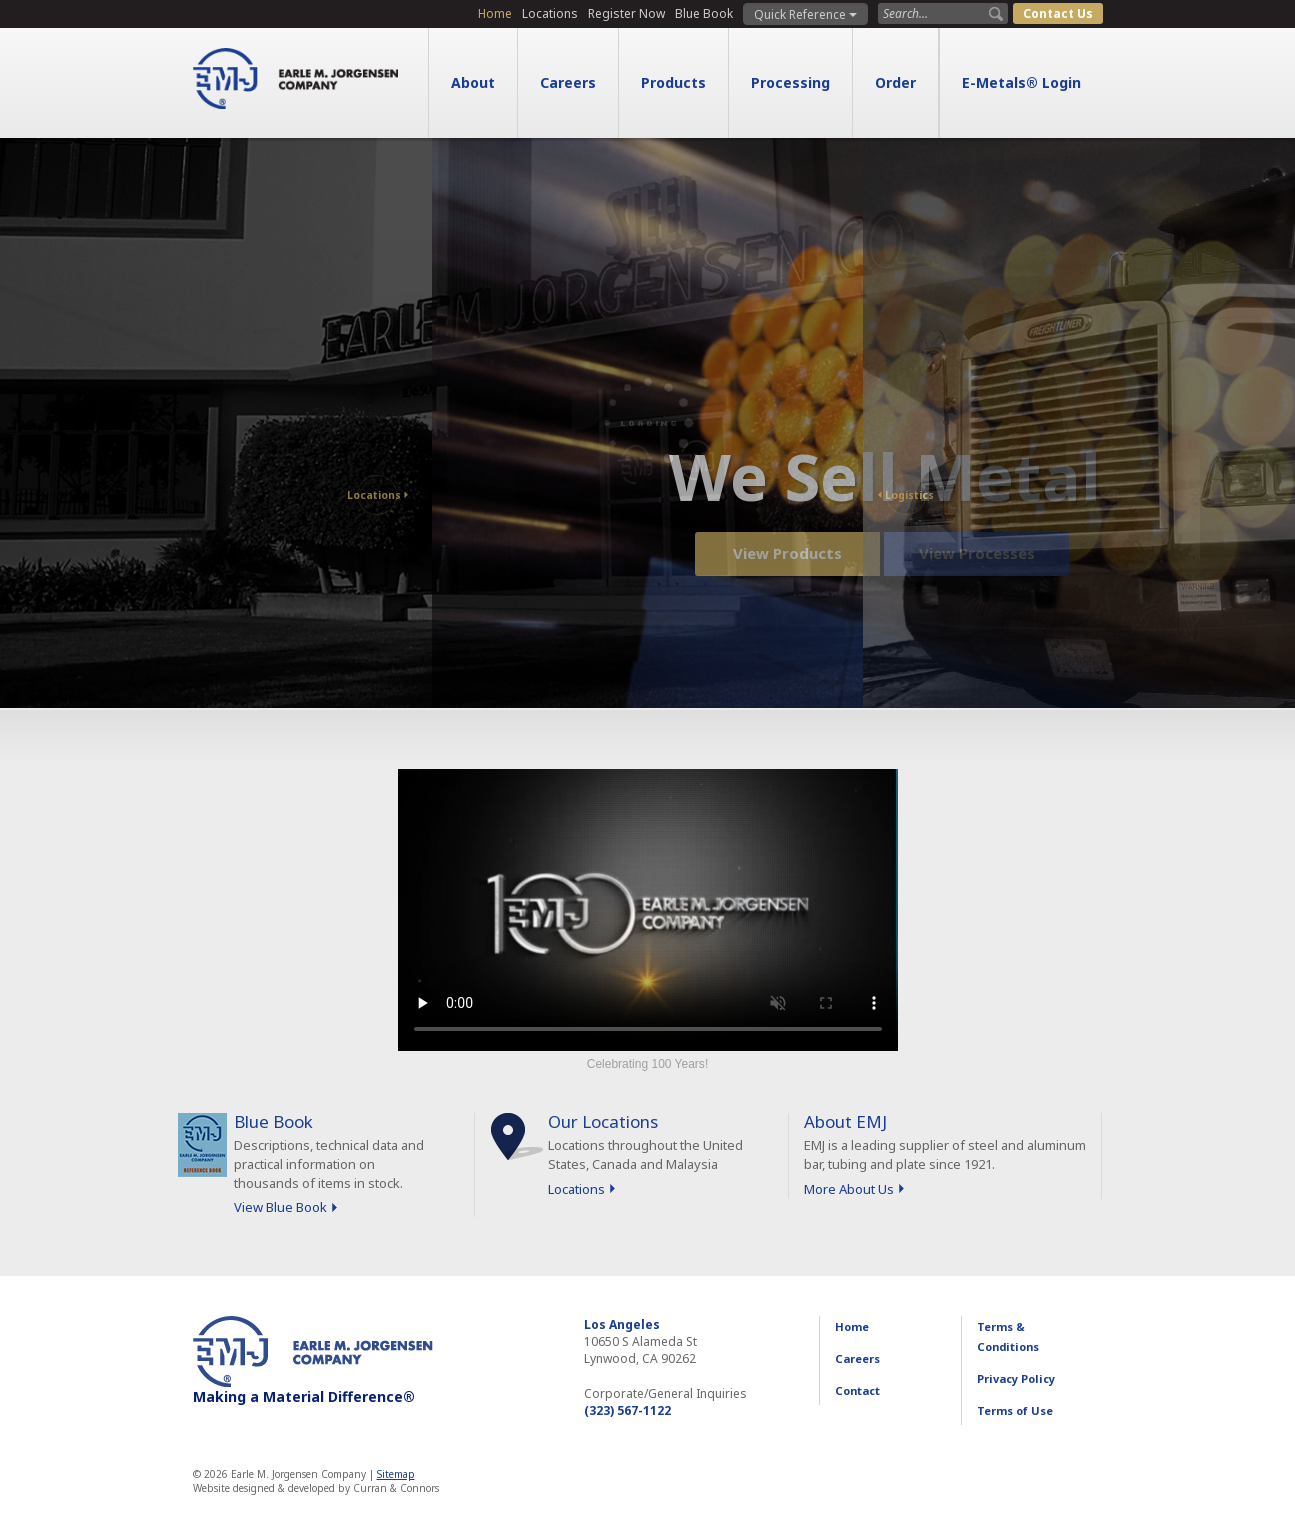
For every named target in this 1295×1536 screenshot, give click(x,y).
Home (495, 13)
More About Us (849, 1189)
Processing (790, 82)
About (473, 82)
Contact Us (1058, 13)
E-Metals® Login (1021, 82)
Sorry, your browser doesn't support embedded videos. (648, 910)
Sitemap (396, 1474)
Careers (568, 82)
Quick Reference (805, 14)
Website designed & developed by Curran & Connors (316, 1488)
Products (673, 82)
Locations (550, 13)
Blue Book (704, 13)
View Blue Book (280, 1207)
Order (895, 82)
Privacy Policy (1016, 1378)
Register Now (626, 13)
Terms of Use (1015, 1410)
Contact (857, 1390)
